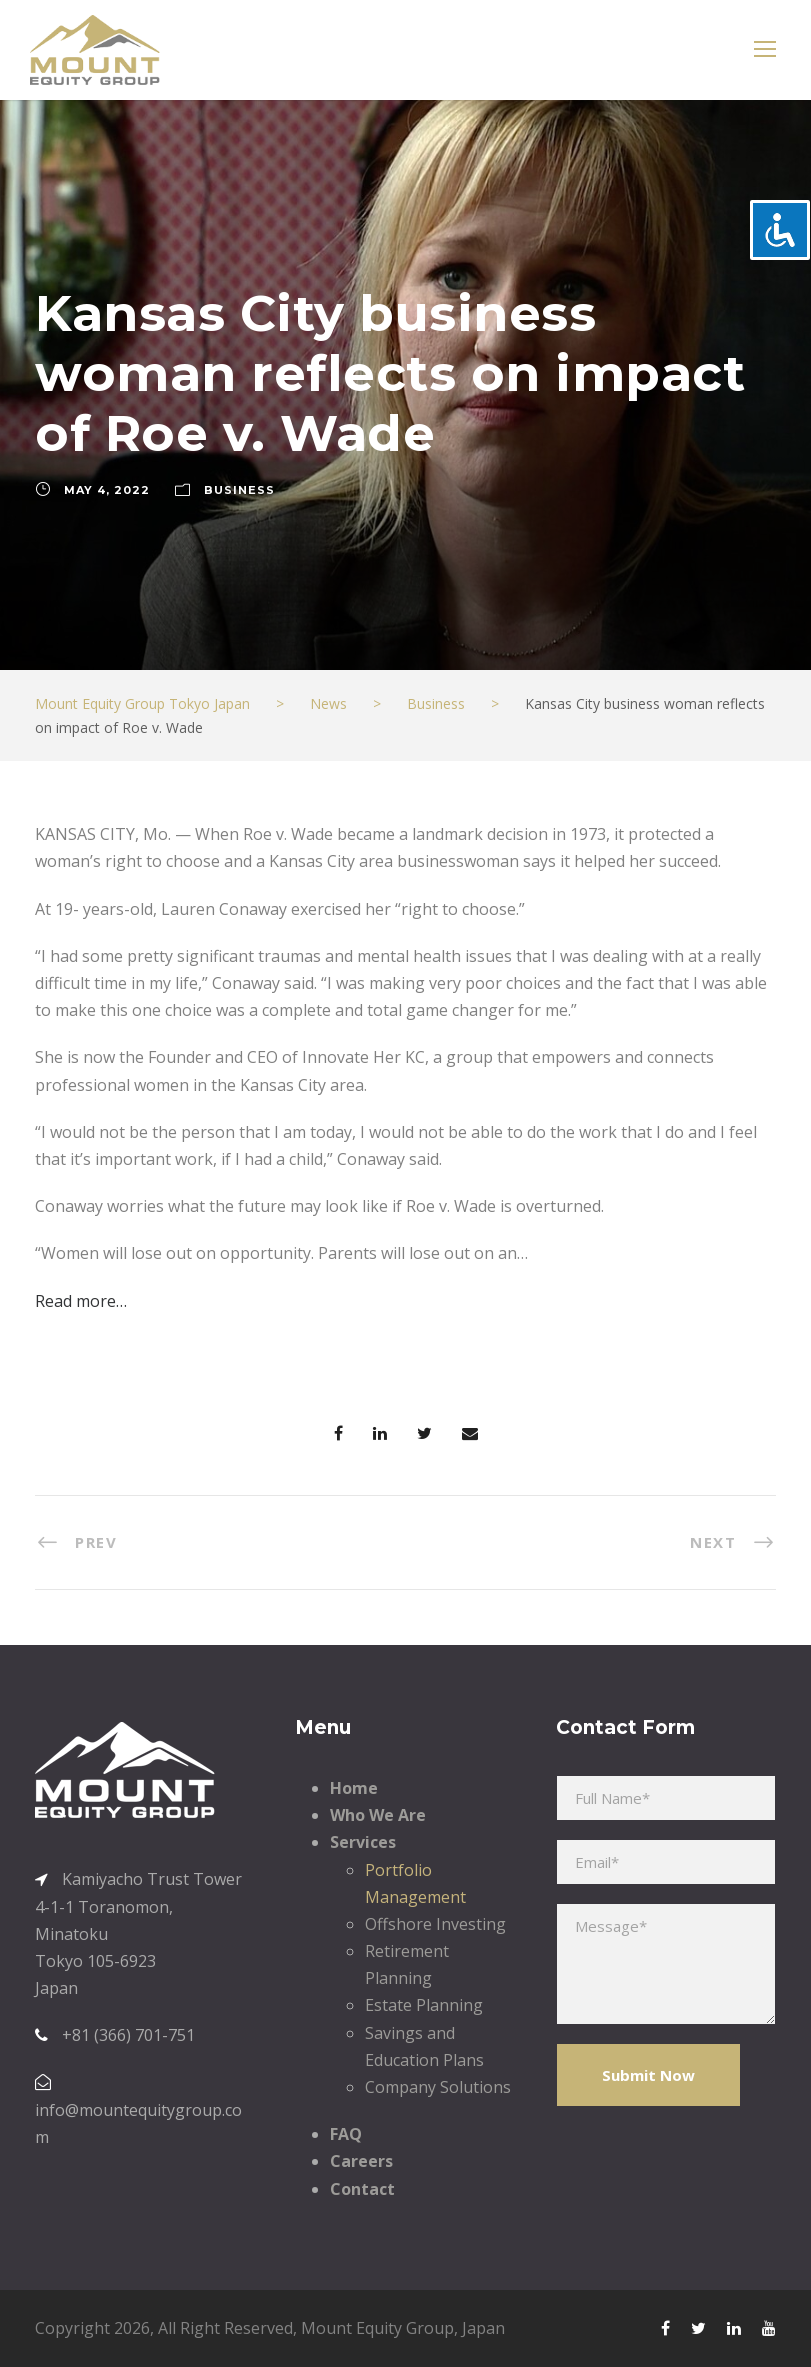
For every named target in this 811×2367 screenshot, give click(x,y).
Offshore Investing (435, 1924)
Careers (361, 2161)
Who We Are (378, 1815)
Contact (362, 2189)
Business (239, 490)
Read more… (81, 1301)
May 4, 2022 (107, 490)
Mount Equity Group (377, 2328)
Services (363, 1842)
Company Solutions (438, 2087)
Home (354, 1788)
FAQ (346, 2134)
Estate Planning (424, 2005)
